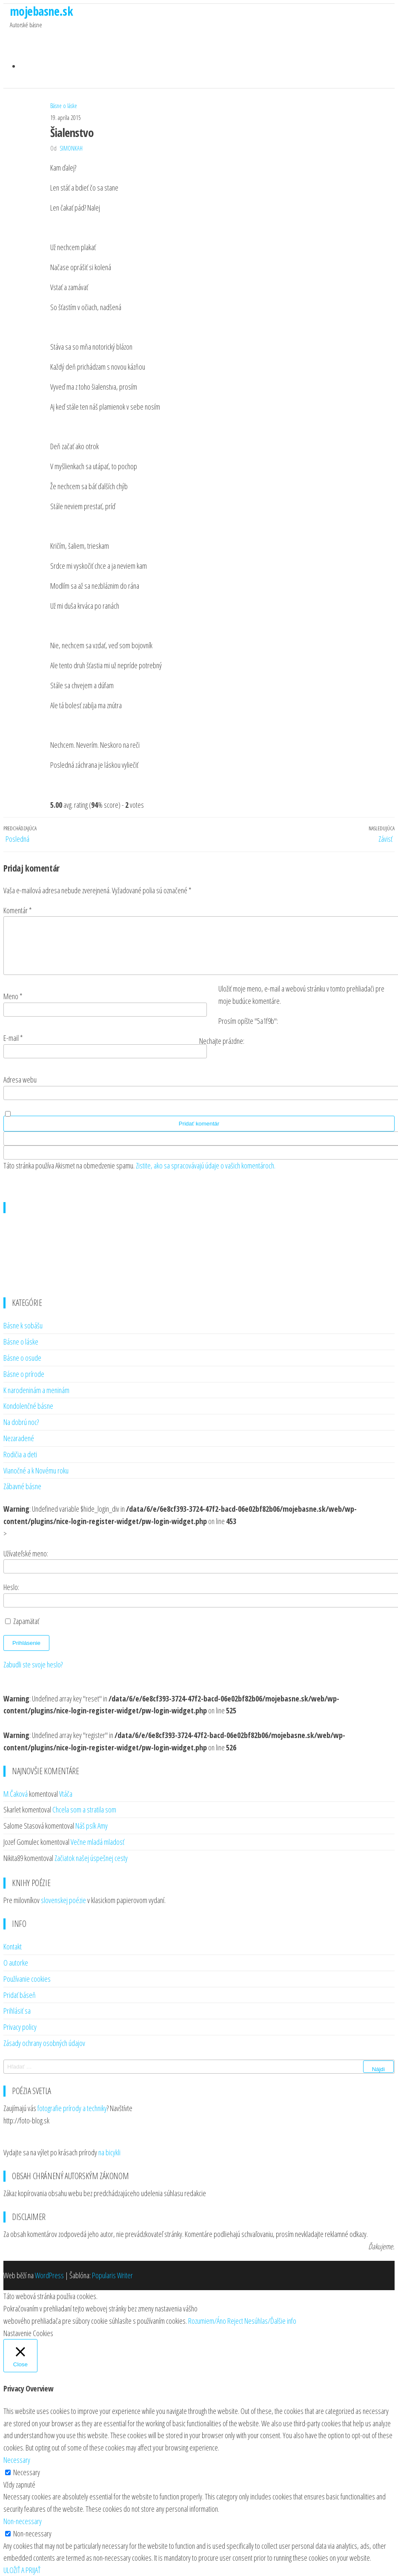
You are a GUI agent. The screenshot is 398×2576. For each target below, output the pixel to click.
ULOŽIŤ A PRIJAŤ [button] (21, 2566)
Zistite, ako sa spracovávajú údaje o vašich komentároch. (205, 1162)
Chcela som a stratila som (84, 1806)
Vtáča (65, 1790)
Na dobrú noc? (21, 1418)
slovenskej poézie (63, 1897)
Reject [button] (235, 2317)
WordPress (49, 2272)
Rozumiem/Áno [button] (207, 2317)
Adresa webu (20, 1076)
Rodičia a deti (20, 1450)
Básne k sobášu (23, 1322)
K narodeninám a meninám (36, 1386)
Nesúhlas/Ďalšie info (270, 2317)
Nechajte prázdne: (221, 1037)
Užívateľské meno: (25, 1549)
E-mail (13, 1034)
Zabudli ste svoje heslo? (33, 1661)
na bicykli (109, 2149)
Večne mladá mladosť (97, 1838)
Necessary (26, 2468)
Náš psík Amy (91, 1822)
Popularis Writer (112, 2272)
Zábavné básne (22, 1483)
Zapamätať (26, 1617)
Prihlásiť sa (17, 2007)
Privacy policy (20, 2023)
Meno (13, 993)
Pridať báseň (19, 1991)
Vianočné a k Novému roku (36, 1467)
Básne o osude (22, 1354)
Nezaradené (18, 1434)
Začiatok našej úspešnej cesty (91, 1854)
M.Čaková (15, 1790)
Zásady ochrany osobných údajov (44, 2039)
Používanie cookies (27, 1975)
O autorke (15, 1959)
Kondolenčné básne (28, 1402)
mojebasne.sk (41, 11)
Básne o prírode (23, 1370)
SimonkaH (71, 135)
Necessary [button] (16, 2456)
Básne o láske (63, 92)
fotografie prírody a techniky (72, 2104)
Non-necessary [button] (22, 2517)
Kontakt (12, 1943)
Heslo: (11, 1584)
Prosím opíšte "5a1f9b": (248, 1017)
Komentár (17, 896)
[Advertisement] (199, 1247)
